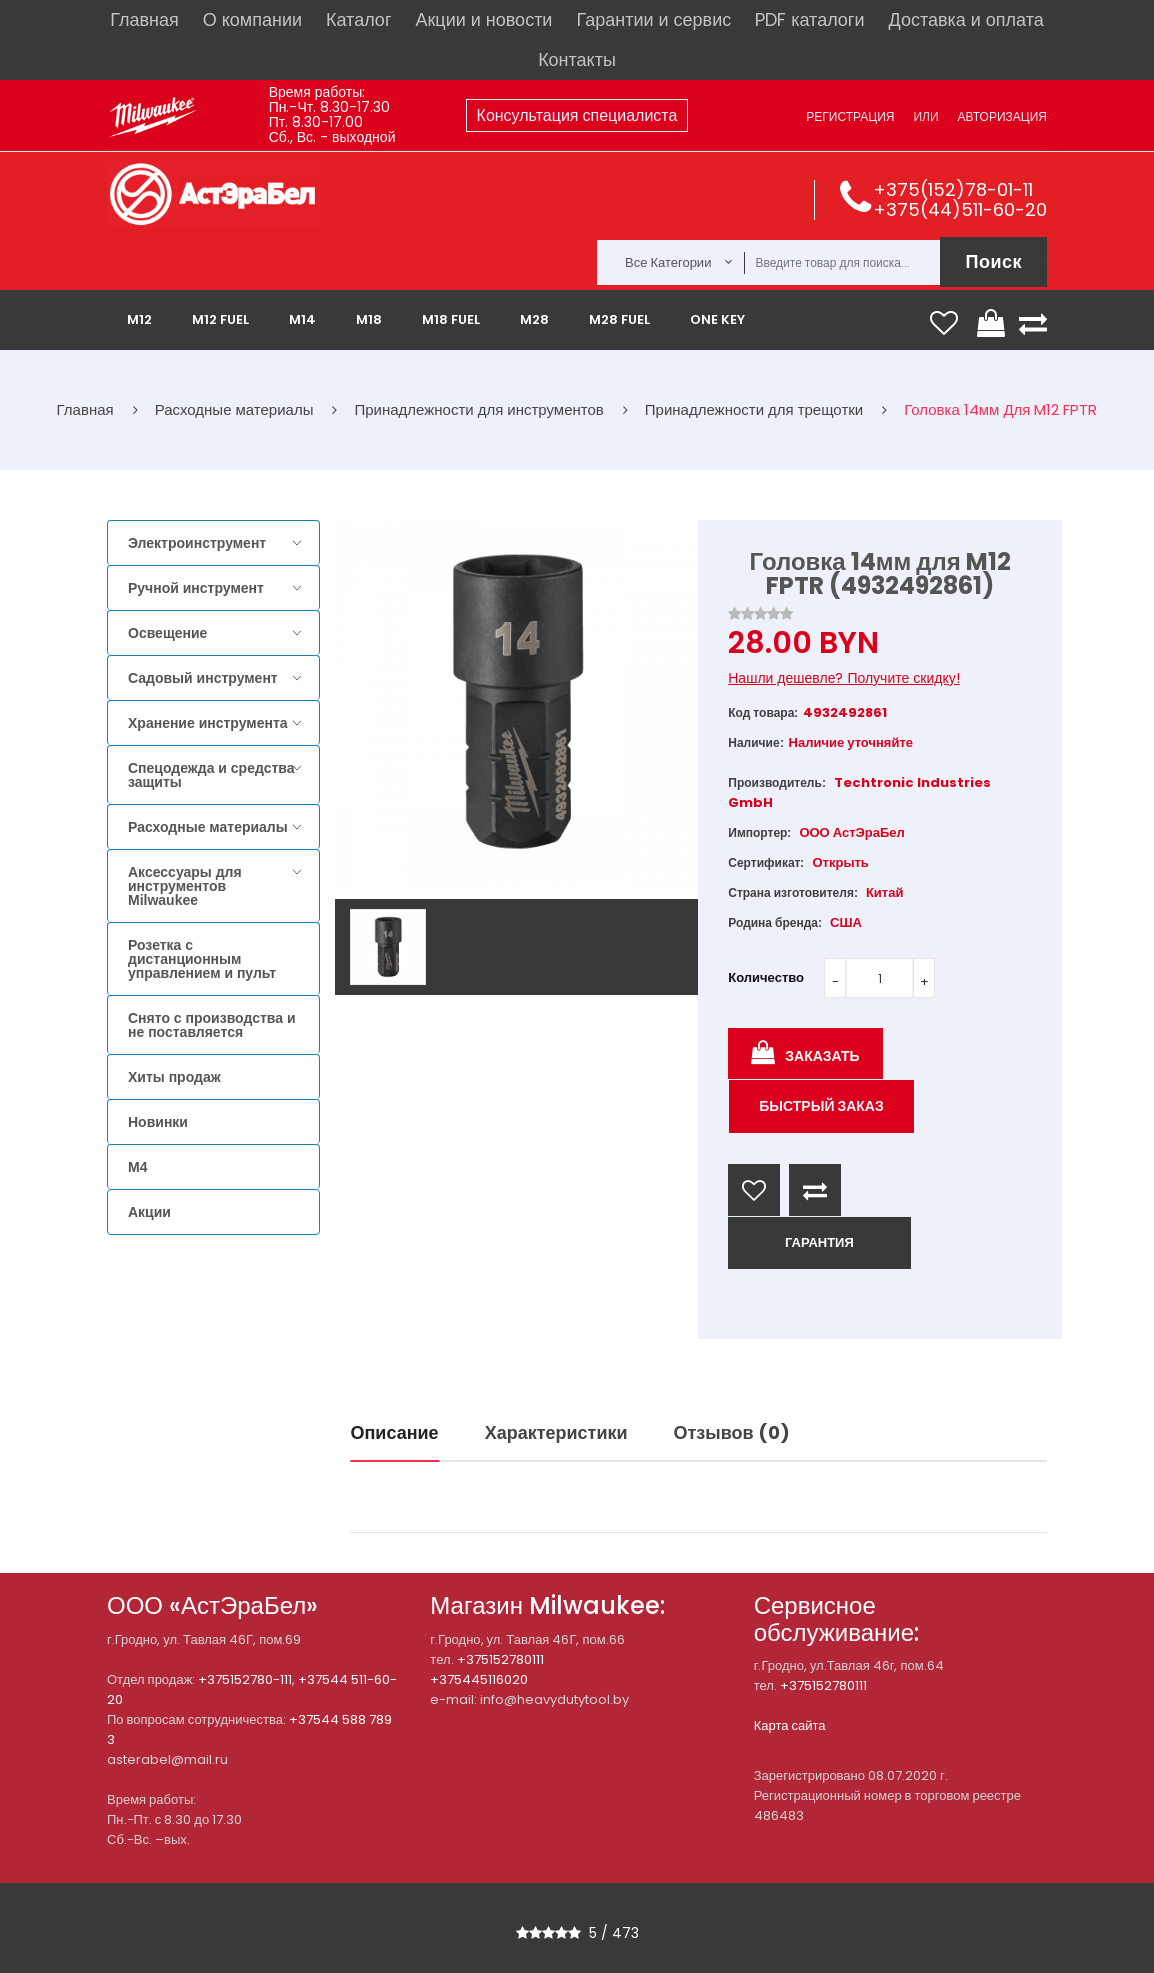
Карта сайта (790, 1725)
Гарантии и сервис (653, 19)
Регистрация (850, 116)
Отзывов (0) (732, 1432)
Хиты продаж (174, 1077)
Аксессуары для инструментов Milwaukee (185, 886)
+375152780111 (500, 1659)
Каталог (358, 19)
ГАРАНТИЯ (819, 1242)
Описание (395, 1432)
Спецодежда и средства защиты (211, 775)
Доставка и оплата (965, 19)
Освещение (167, 633)
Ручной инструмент (196, 588)
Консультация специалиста (577, 115)
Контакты (577, 59)
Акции (149, 1212)
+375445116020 (479, 1679)
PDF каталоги (809, 19)
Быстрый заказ (821, 1106)
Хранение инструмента (208, 723)
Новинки (158, 1122)
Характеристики (556, 1432)
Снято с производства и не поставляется (212, 1025)
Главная (144, 19)
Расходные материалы (208, 827)
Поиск (993, 261)
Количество (766, 977)
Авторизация (1002, 116)
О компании (252, 19)
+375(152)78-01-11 (953, 189)
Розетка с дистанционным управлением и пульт (202, 959)
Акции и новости (483, 19)
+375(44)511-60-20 (960, 209)
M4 (137, 1167)
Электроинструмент (197, 543)
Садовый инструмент (203, 678)
